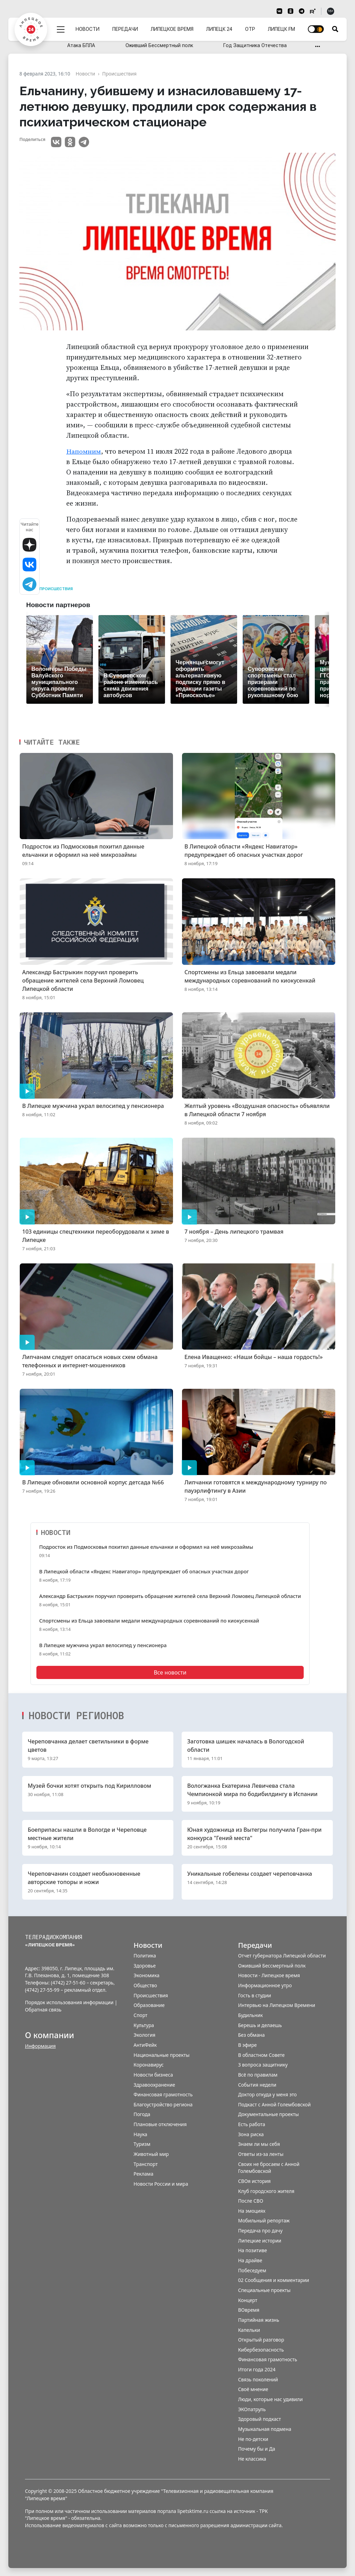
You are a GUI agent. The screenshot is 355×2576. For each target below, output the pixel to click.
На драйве (250, 2260)
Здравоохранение (154, 2084)
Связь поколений (258, 2379)
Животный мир (151, 2153)
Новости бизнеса (153, 2074)
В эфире (247, 2044)
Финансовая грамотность (162, 2094)
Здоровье (144, 1965)
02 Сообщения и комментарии (273, 2280)
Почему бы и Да (256, 2448)
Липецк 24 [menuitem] (220, 25)
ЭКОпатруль (252, 2409)
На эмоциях (252, 2210)
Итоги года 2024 (257, 2369)
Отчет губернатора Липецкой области (282, 1955)
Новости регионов (76, 1715)
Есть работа (251, 2124)
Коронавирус (148, 2064)
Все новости (170, 1672)
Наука (140, 2134)
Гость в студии (254, 1995)
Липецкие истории (260, 2240)
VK (56, 142)
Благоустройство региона (162, 2104)
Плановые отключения (160, 2124)
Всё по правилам (258, 2074)
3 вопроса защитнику (263, 2064)
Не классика (252, 2458)
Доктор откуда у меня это (267, 2094)
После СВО (250, 2200)
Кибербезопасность (261, 2349)
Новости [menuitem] (89, 25)
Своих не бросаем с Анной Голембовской (269, 2167)
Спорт (140, 2014)
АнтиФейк (145, 2044)
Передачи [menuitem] (126, 25)
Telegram (84, 142)
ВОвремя (249, 2310)
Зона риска (251, 2134)
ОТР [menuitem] (250, 25)
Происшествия (56, 588)
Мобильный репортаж (264, 2220)
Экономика (146, 1975)
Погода (141, 2114)
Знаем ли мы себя (259, 2144)
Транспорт (145, 2163)
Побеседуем (252, 2270)
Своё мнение (253, 2389)
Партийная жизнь (258, 2319)
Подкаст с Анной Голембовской (274, 2104)
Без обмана (251, 2035)
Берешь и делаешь (260, 2025)
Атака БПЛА (81, 45)
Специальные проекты (264, 2289)
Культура (143, 2025)
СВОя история (254, 2180)
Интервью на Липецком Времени (276, 2005)
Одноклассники (70, 142)
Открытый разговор (261, 2339)
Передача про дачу (260, 2230)
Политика (144, 1955)
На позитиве (252, 2250)
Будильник (250, 2014)
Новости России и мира (160, 2183)
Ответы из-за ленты (261, 2153)
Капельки (249, 2329)
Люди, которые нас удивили (270, 2399)
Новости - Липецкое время (269, 1975)
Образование (149, 2005)
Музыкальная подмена (264, 2428)
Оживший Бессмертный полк (159, 45)
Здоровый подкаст (259, 2419)
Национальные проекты (161, 2054)
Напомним (84, 451)
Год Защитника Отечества (255, 45)
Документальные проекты (268, 2114)
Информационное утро (265, 1985)
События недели (257, 2084)
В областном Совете (261, 2054)
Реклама (143, 2173)
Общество (145, 1985)
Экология (144, 2035)
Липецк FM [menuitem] (281, 25)
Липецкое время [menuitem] (173, 25)
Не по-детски (253, 2438)
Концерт (248, 2300)
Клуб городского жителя (266, 2190)
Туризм (141, 2144)
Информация (40, 2045)
